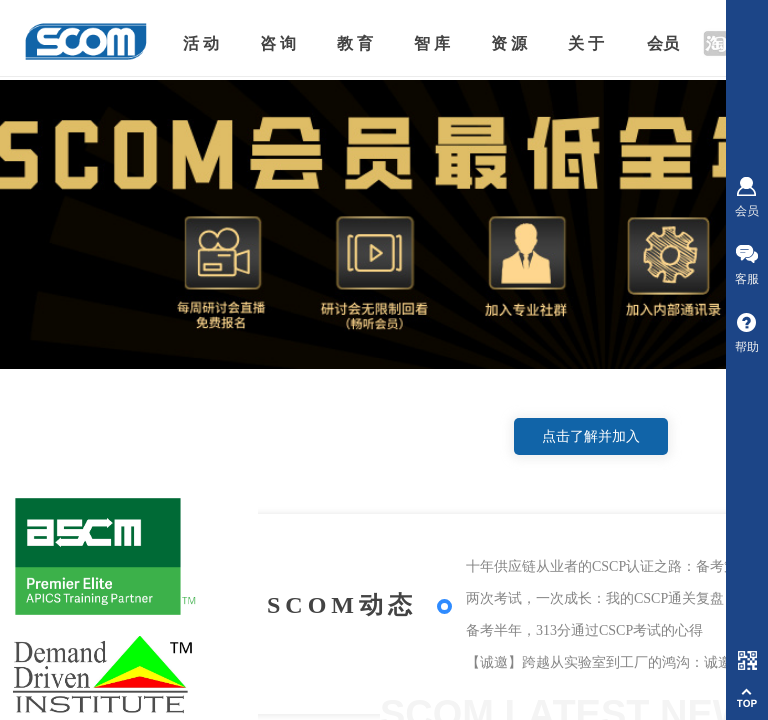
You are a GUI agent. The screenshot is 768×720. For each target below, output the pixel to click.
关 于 (586, 43)
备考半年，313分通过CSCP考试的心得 (584, 630)
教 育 (355, 43)
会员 (663, 43)
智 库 (432, 43)
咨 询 (278, 43)
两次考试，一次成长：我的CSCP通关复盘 (595, 598)
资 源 (509, 43)
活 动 (201, 43)
